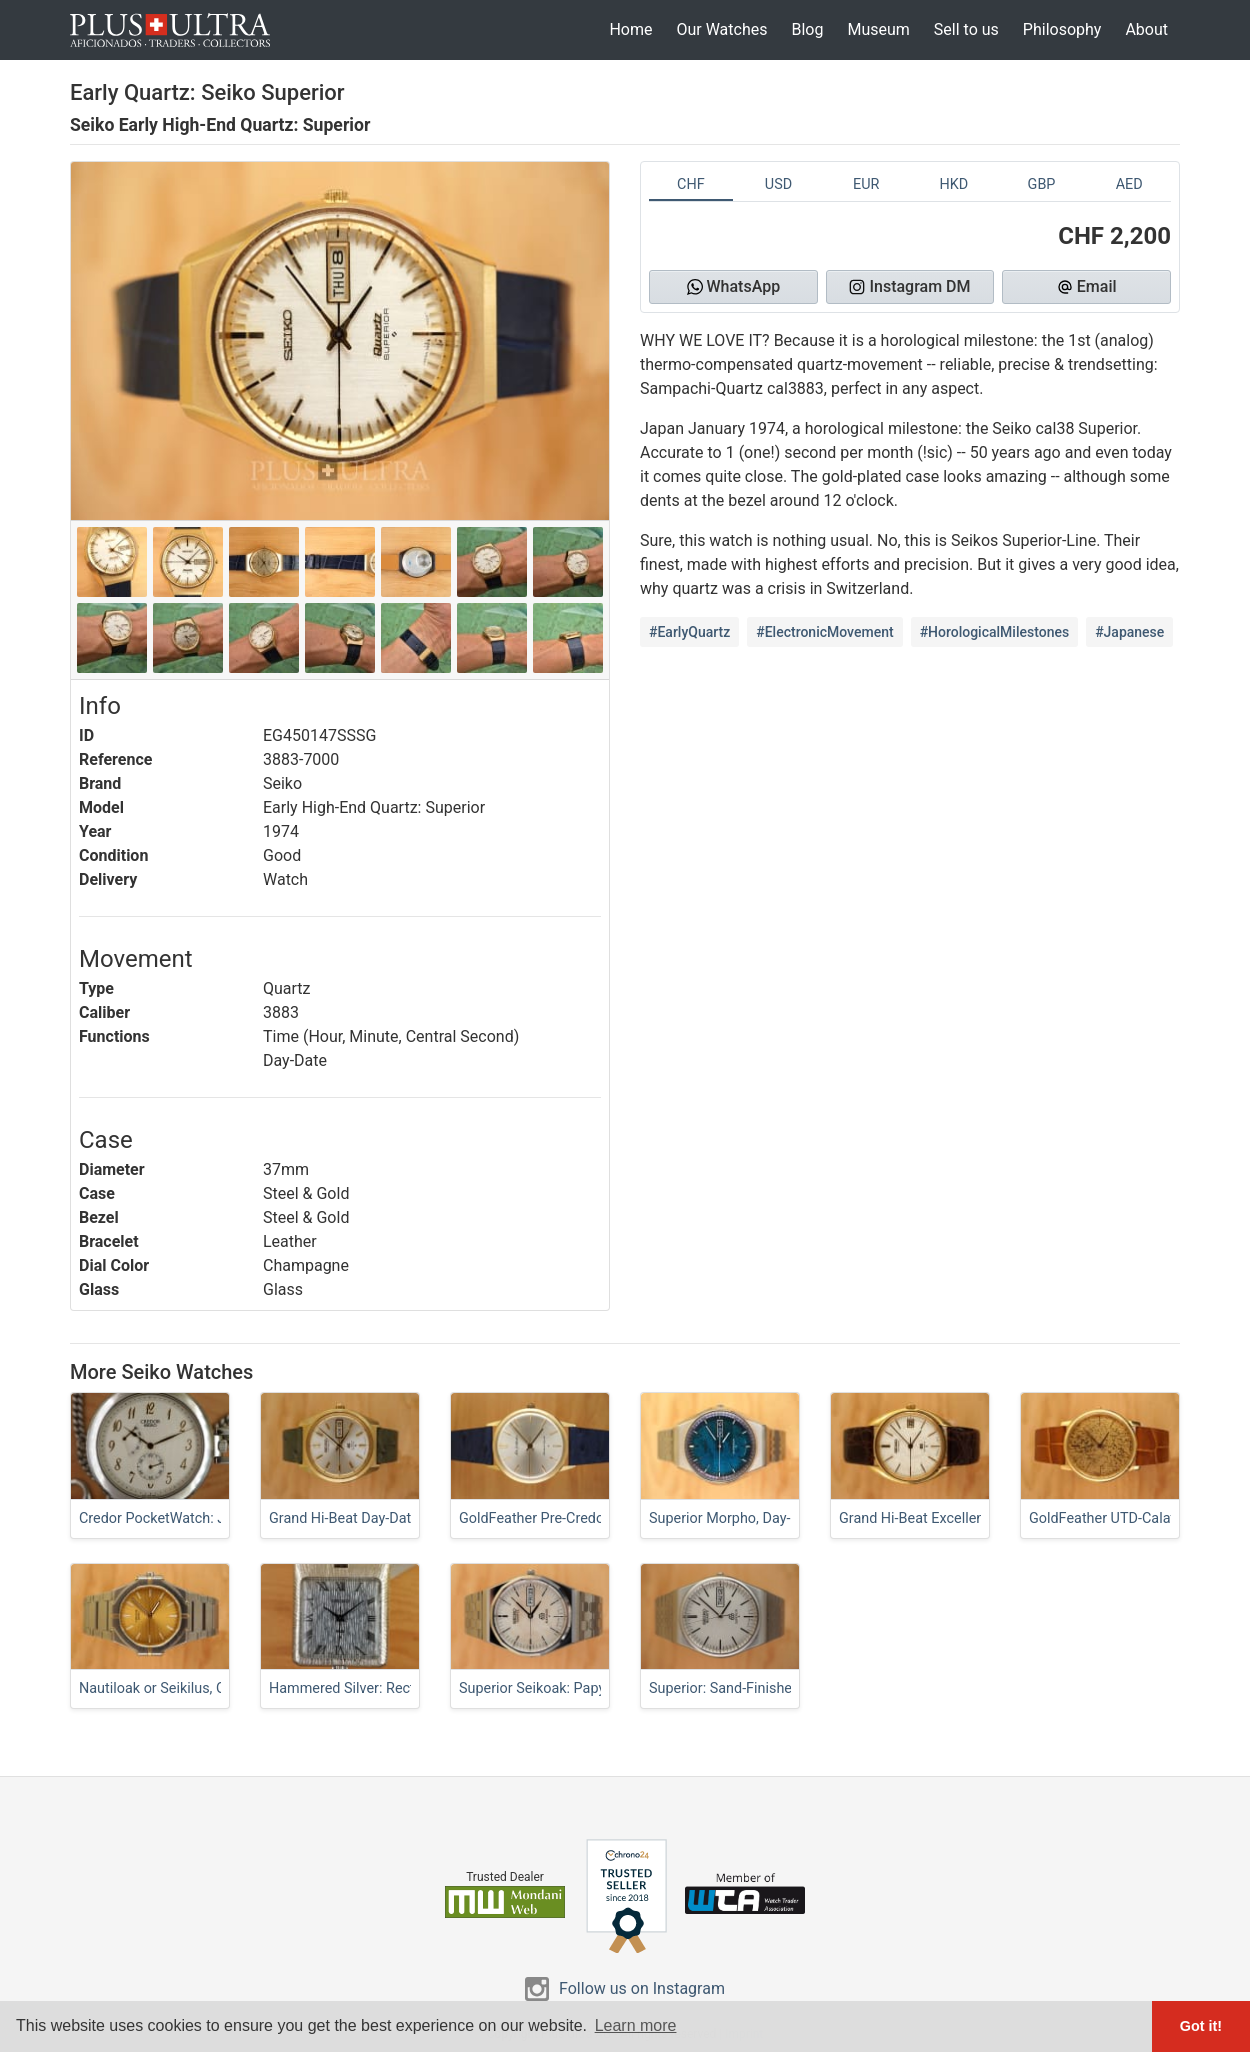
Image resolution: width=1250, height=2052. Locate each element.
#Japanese (1129, 632)
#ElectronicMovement (824, 632)
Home (630, 29)
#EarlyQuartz (689, 632)
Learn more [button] (636, 2025)
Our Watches (721, 29)
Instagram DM (909, 286)
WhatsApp (734, 286)
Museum (878, 29)
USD (778, 184)
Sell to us (966, 29)
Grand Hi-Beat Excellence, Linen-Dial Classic (979, 1518)
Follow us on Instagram (642, 1988)
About (1146, 29)
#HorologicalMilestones (995, 632)
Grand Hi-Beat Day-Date (344, 1518)
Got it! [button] (1201, 2026)
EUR (866, 184)
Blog (807, 29)
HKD (953, 184)
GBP (1042, 184)
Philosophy (1062, 29)
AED (1129, 184)
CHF (691, 184)
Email (1087, 286)
